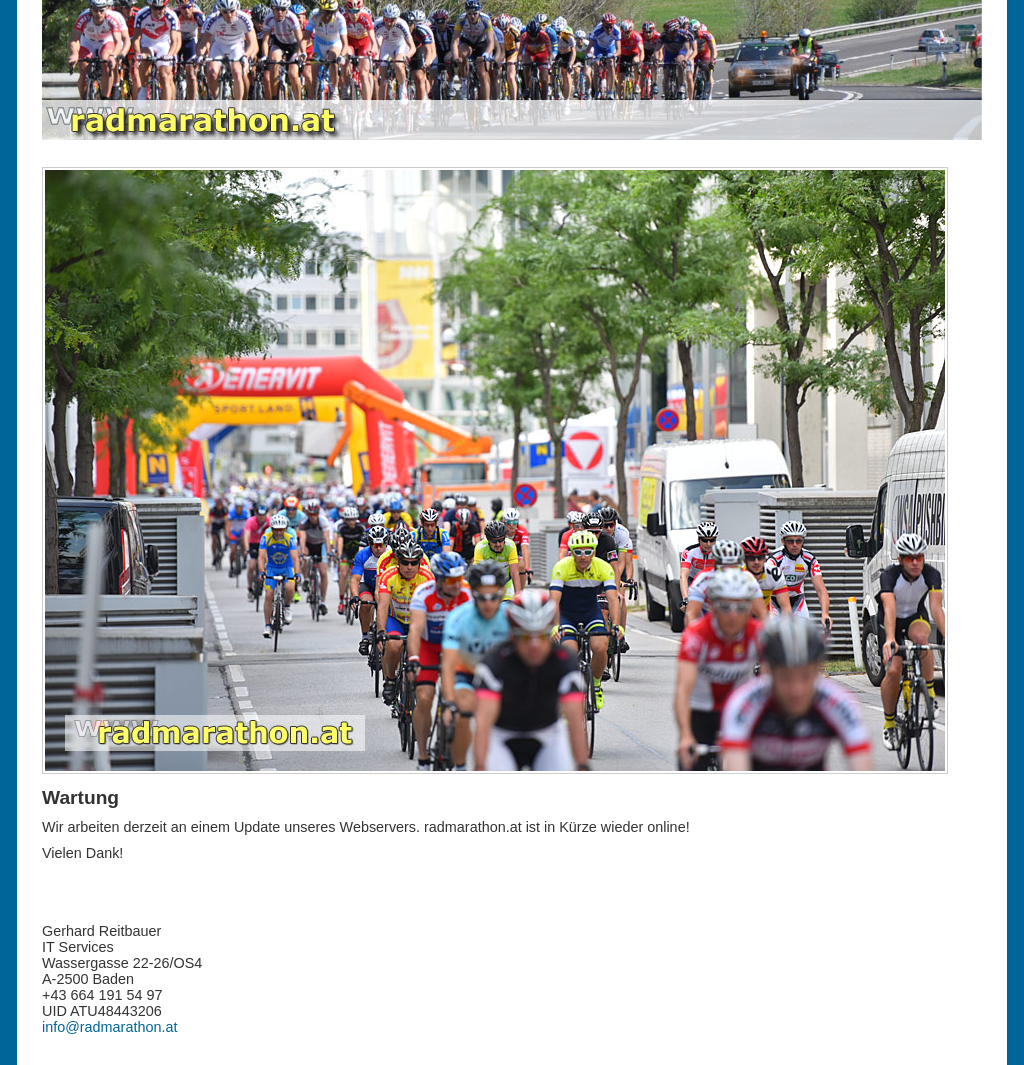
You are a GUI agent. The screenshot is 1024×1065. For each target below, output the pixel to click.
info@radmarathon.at (109, 1027)
